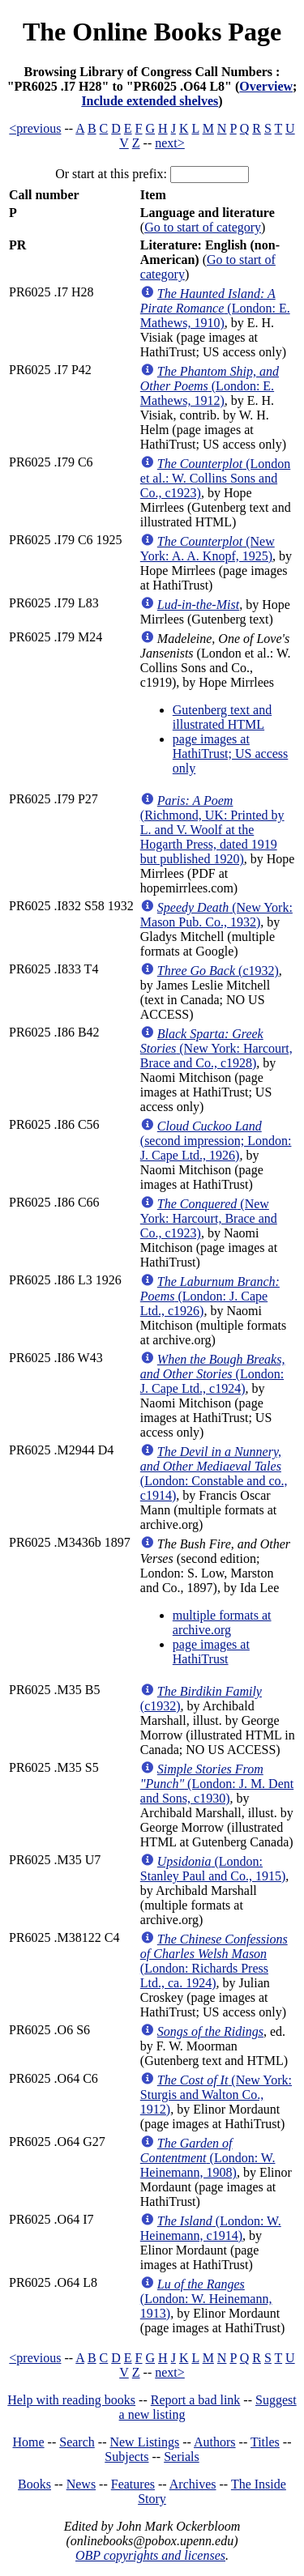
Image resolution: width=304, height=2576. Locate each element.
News (81, 2484)
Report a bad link (196, 2400)
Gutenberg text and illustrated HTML (222, 717)
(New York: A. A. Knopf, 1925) (207, 548)
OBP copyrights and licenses (150, 2555)
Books (34, 2484)
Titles (265, 2442)
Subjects (126, 2456)
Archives (192, 2484)
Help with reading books (71, 2400)
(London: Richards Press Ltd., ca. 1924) (214, 1961)
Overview (266, 86)
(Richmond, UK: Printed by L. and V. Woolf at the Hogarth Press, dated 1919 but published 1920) (212, 830)
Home (29, 2442)
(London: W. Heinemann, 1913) (206, 2298)
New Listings (144, 2442)
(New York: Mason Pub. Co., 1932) (216, 915)
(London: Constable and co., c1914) (214, 1473)
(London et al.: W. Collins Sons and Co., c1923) (215, 478)
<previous (35, 128)
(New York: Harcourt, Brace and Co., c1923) (208, 1218)
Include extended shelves (149, 101)
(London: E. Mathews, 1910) (215, 308)
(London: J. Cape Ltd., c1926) (210, 1296)
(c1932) (218, 970)
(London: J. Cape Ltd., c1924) (212, 1373)
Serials (181, 2456)
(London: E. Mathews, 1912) (209, 385)
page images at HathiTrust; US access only (231, 753)
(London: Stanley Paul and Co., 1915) (213, 1868)
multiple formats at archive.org (222, 1622)
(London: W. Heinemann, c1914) (210, 2228)
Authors (215, 2442)
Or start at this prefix (109, 174)
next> (170, 143)
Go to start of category (202, 227)
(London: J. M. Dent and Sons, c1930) (216, 1783)
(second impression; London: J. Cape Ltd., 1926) (216, 1140)
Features (133, 2484)
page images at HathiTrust (211, 1651)
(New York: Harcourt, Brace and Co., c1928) (216, 1048)
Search (77, 2442)
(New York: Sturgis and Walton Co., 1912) (216, 2094)
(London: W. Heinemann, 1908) (208, 2157)
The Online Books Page (152, 31)
